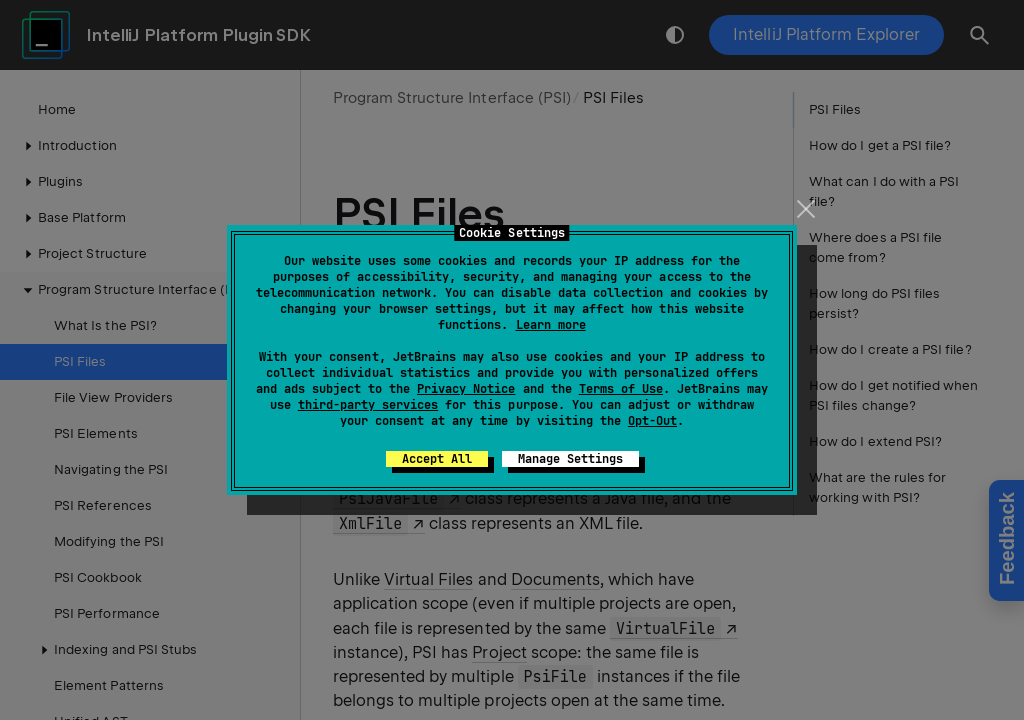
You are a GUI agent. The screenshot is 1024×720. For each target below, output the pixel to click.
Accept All (437, 459)
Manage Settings (570, 459)
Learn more (551, 325)
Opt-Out (652, 421)
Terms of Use (621, 389)
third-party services (368, 405)
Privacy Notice (466, 389)
